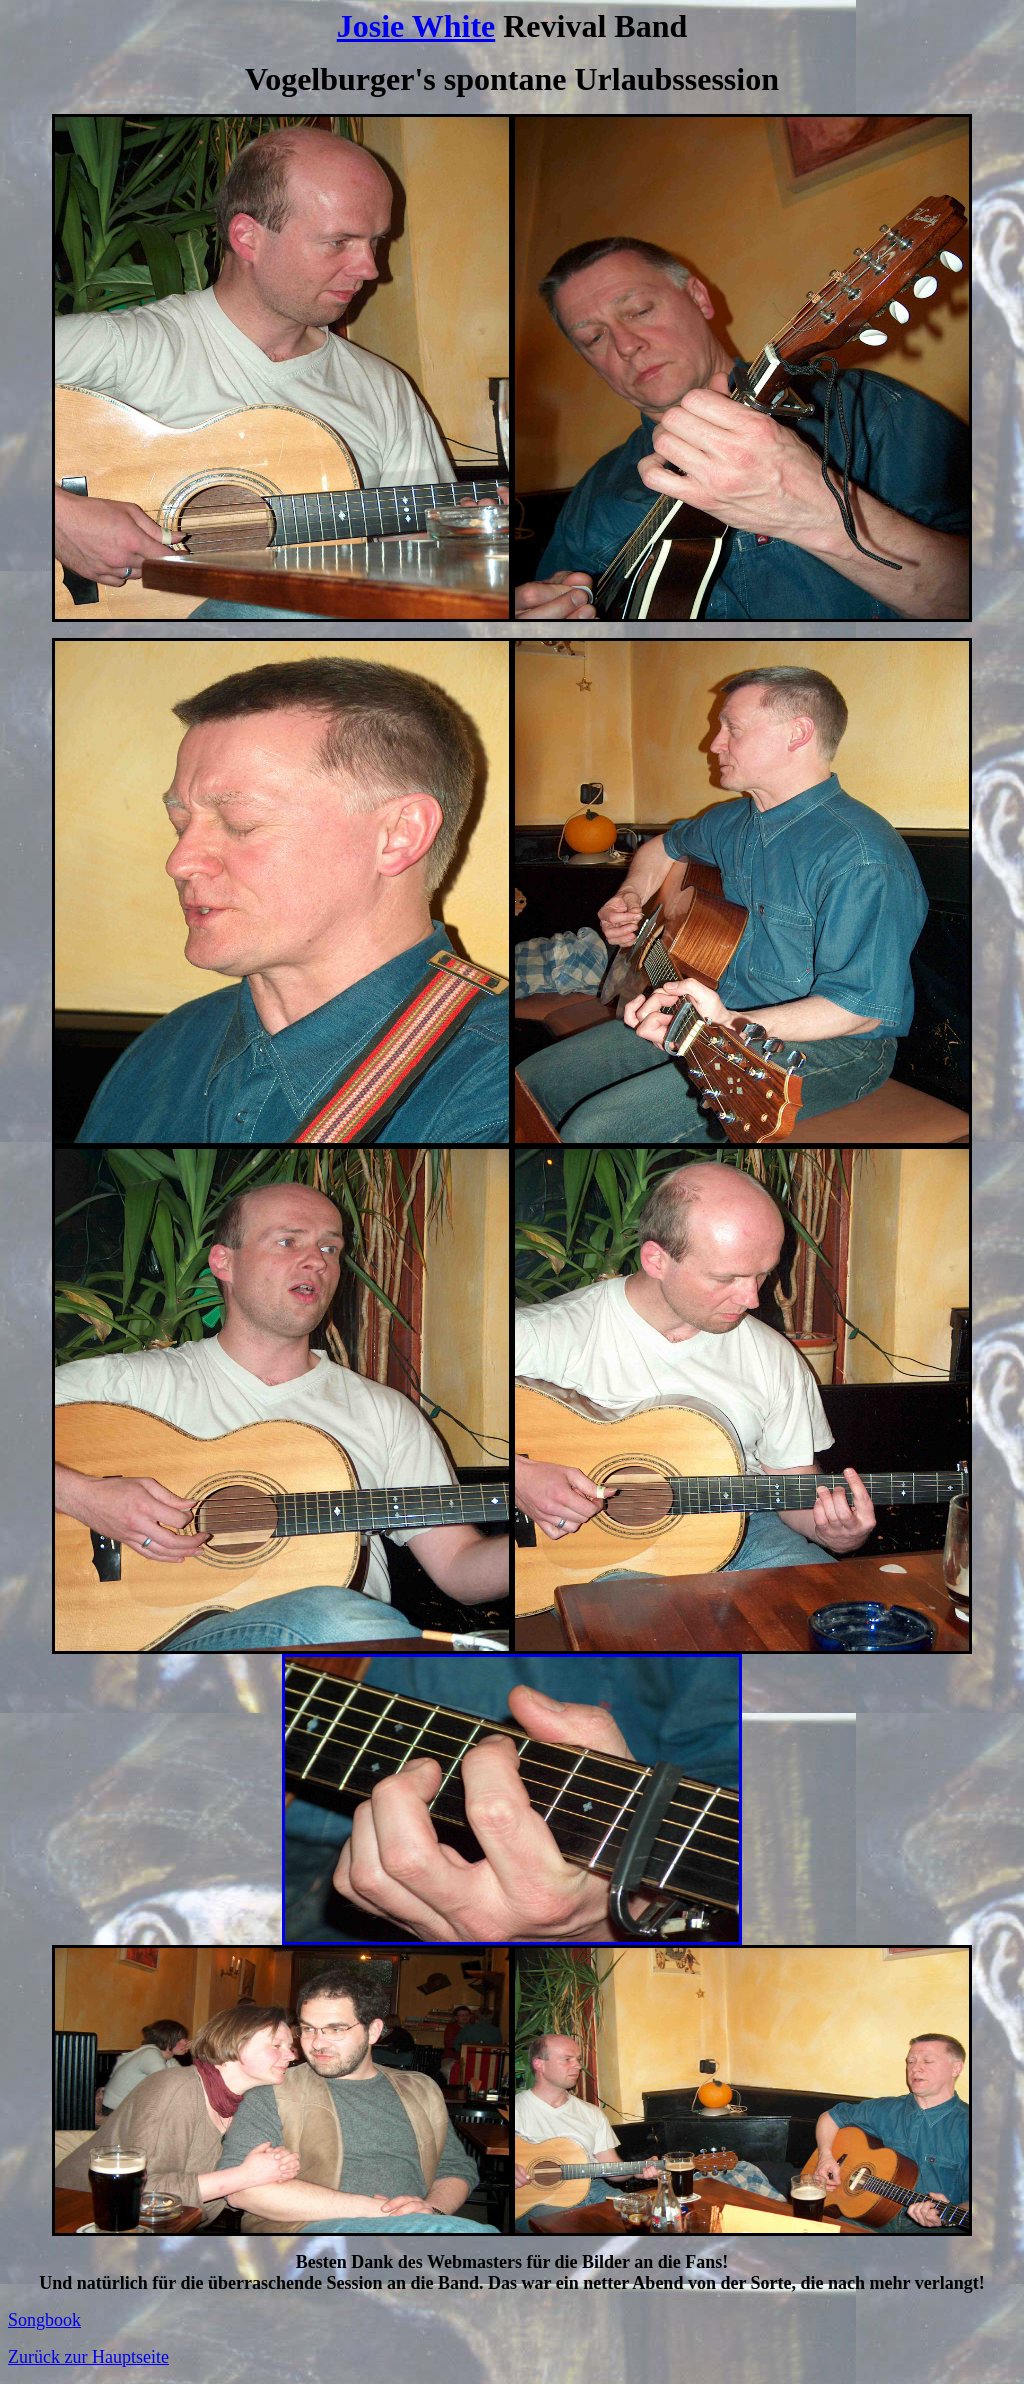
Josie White (416, 26)
